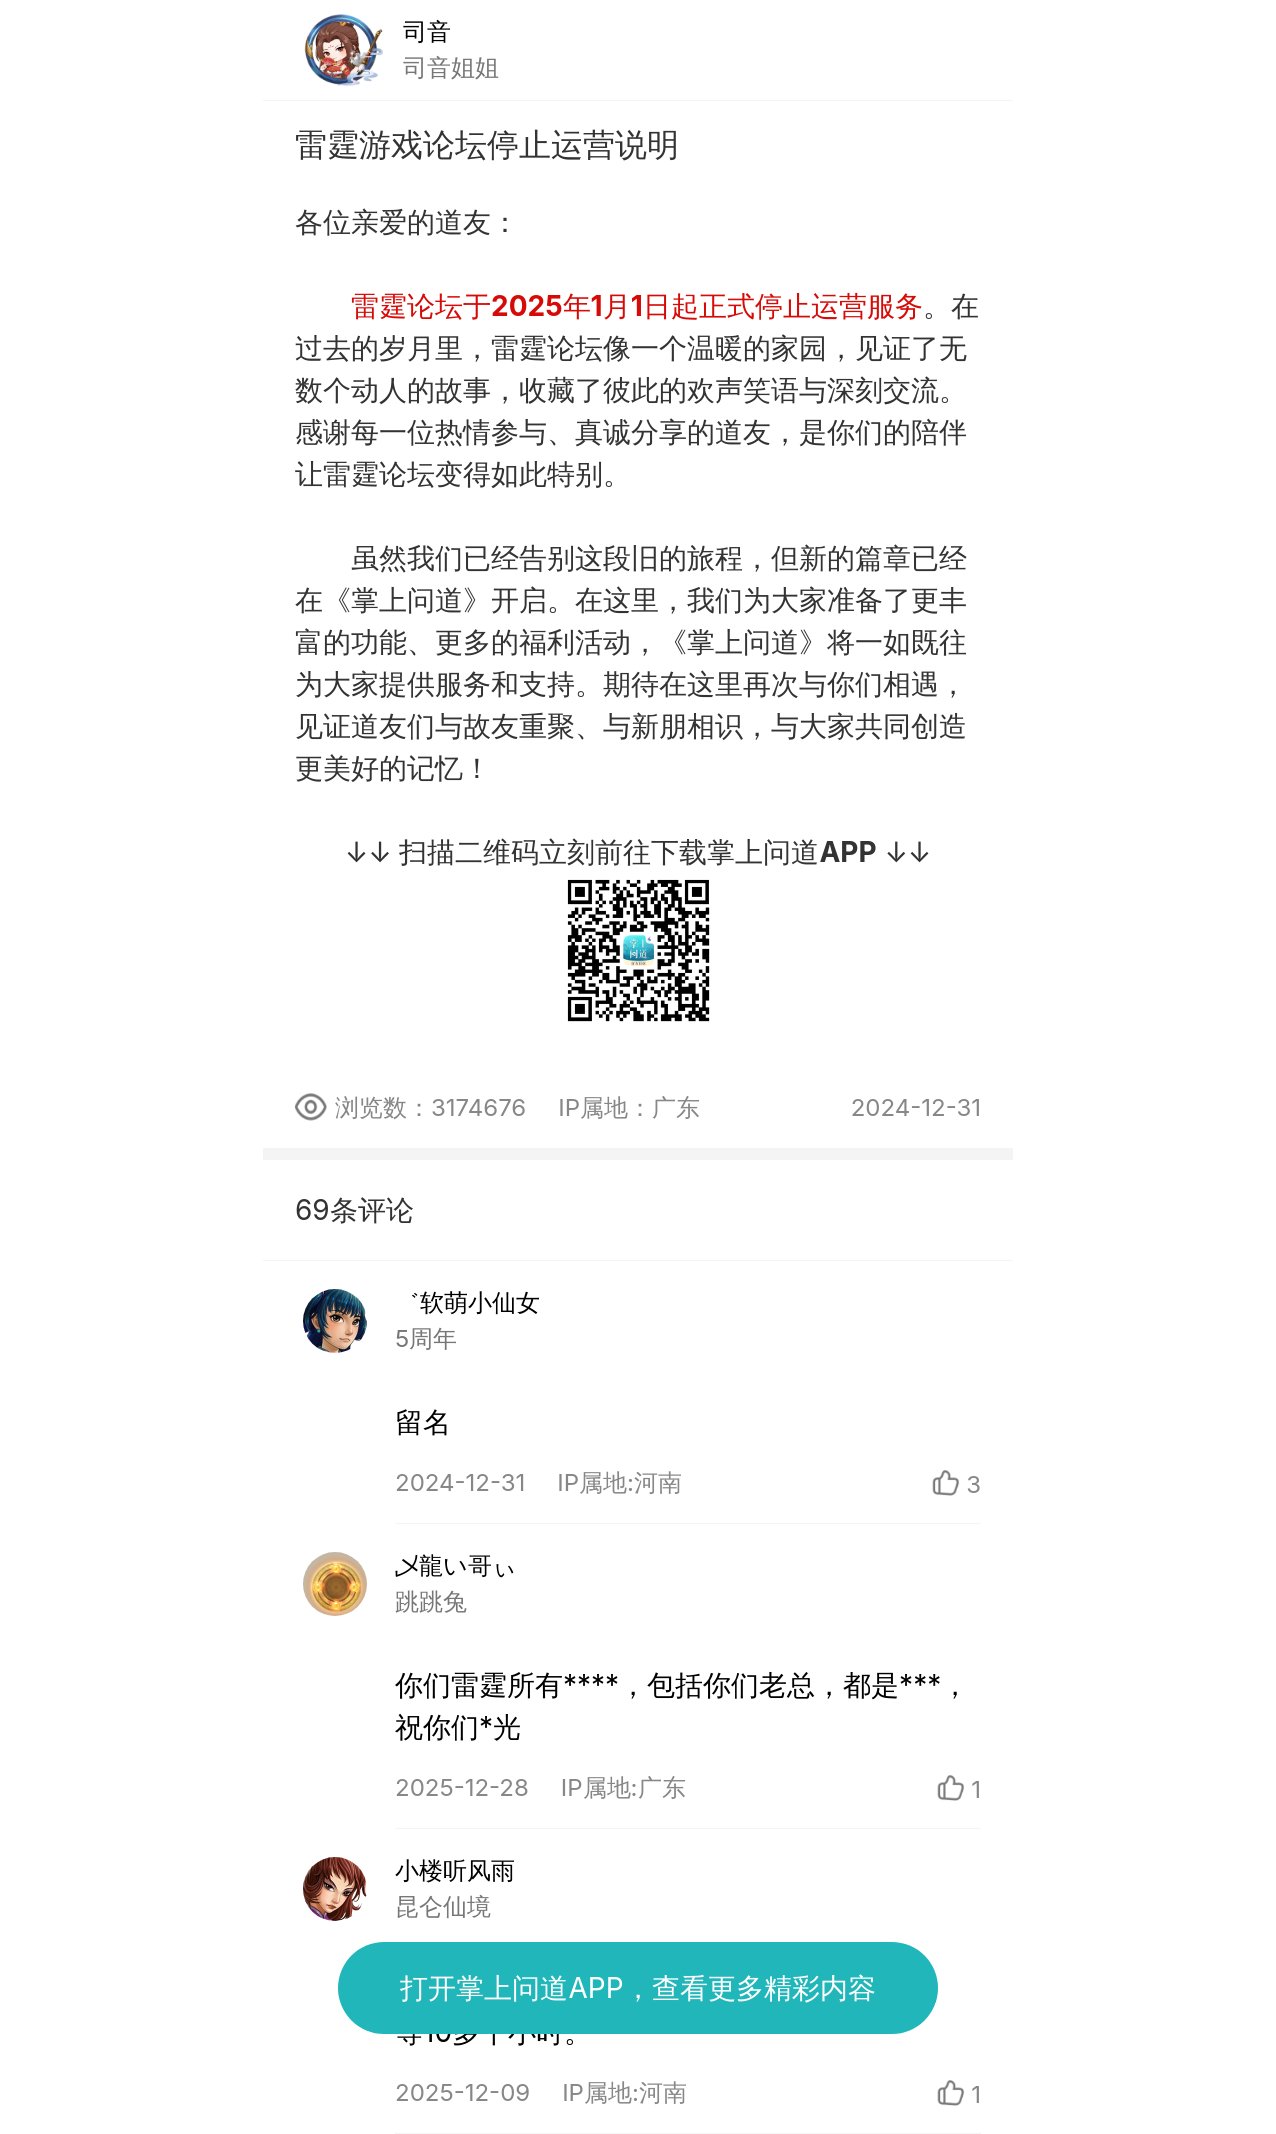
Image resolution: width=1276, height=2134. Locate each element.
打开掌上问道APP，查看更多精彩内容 (637, 1988)
